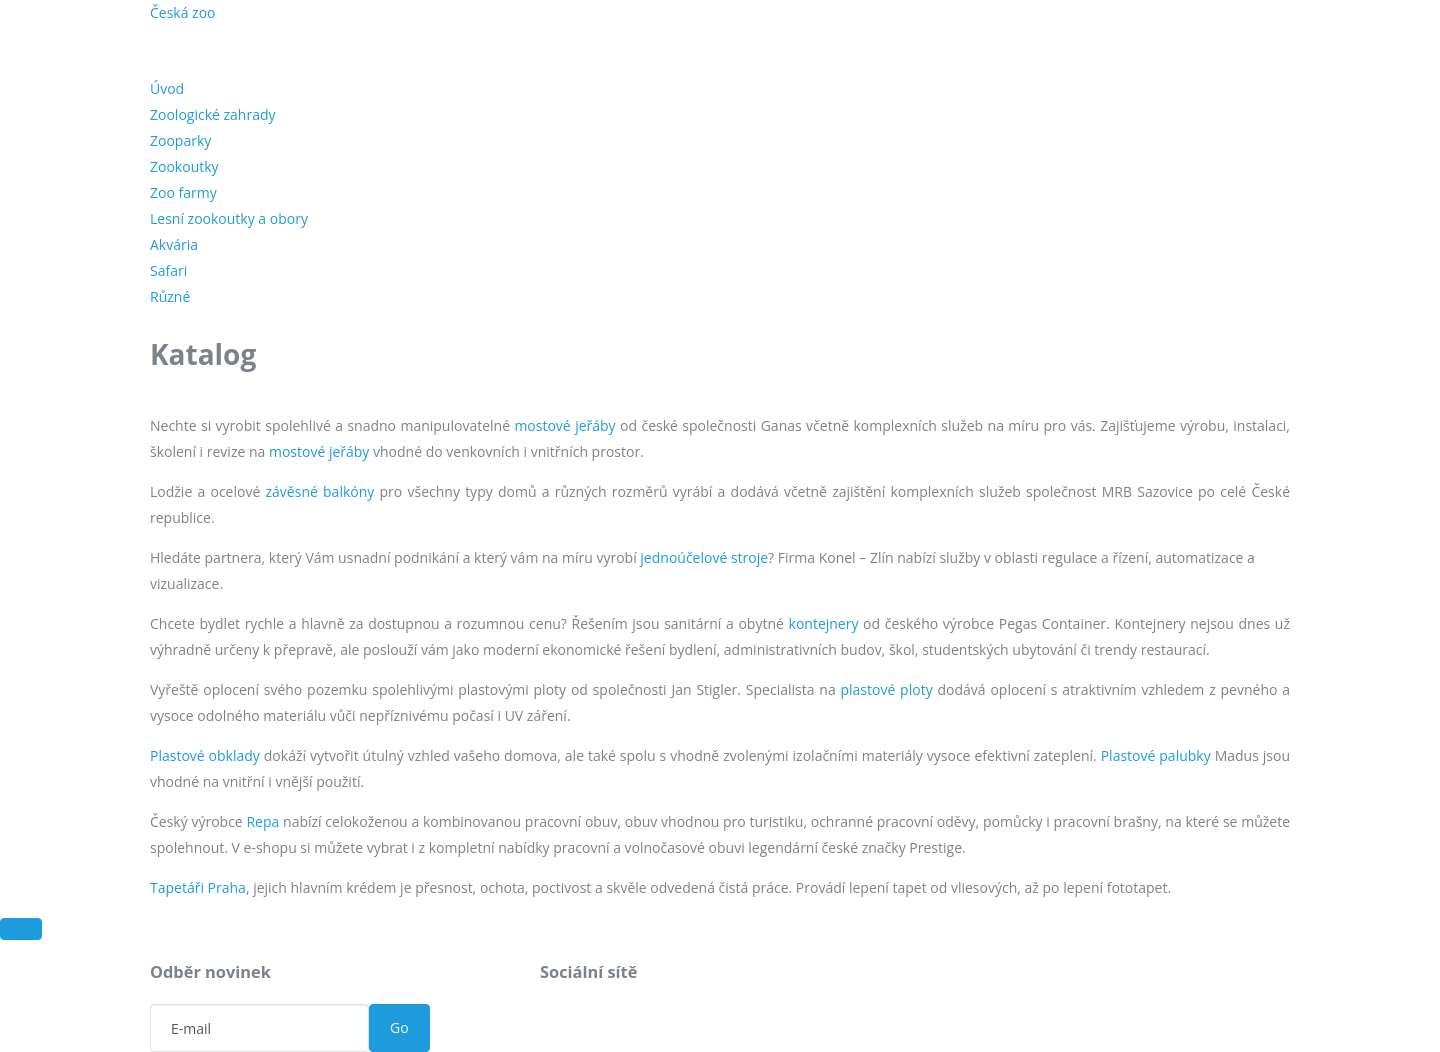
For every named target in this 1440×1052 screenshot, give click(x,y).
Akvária (174, 244)
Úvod (167, 88)
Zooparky (180, 140)
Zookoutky (184, 166)
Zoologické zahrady (213, 114)
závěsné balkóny (320, 491)
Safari (168, 270)
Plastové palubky (1156, 755)
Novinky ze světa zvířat (450, 19)
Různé (170, 296)
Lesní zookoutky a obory (229, 218)
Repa (262, 821)
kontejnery (824, 623)
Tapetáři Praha (198, 887)
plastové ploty (886, 689)
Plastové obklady (205, 755)
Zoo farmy (183, 192)
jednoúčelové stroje (704, 557)
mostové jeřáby (564, 425)
